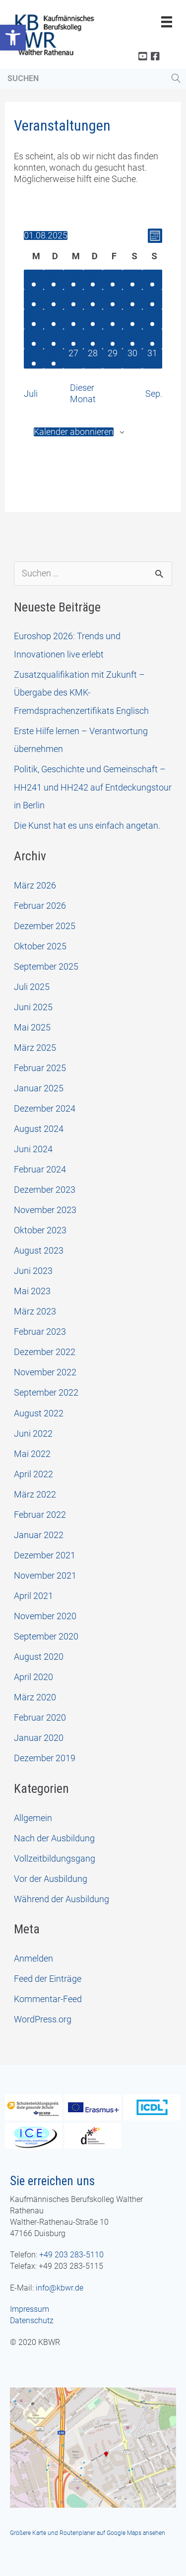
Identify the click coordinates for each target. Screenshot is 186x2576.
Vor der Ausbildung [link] (50, 1878)
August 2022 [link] (38, 1413)
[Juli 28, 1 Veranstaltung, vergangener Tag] (34, 279)
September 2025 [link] (46, 966)
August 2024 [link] (38, 1129)
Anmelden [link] (33, 1958)
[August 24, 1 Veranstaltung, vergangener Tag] (152, 339)
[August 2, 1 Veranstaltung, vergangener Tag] (132, 279)
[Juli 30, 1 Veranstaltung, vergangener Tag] (73, 279)
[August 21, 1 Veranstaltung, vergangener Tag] (93, 339)
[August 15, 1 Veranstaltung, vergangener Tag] (113, 319)
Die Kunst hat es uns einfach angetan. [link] (87, 825)
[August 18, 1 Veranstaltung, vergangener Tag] (34, 339)
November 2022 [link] (45, 1372)
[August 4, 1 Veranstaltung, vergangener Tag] (34, 299)
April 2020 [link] (33, 1677)
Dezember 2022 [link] (44, 1352)
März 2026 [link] (35, 885)
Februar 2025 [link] (40, 1068)
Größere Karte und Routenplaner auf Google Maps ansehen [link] (87, 2532)
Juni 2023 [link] (33, 1270)
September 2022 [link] (46, 1392)
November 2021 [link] (45, 1575)
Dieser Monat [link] (83, 393)
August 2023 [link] (38, 1250)
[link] (13, 37)
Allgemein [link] (33, 1818)
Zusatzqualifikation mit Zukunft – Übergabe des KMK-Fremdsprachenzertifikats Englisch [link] (81, 692)
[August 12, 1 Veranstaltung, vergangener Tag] (53, 319)
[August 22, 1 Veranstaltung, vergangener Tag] (113, 339)
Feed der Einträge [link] (47, 1978)
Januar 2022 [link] (38, 1535)
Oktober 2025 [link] (40, 946)
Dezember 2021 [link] (44, 1555)
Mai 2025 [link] (32, 1027)
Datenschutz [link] (32, 2320)
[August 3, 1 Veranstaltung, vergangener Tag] (152, 279)
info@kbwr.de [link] (59, 2288)
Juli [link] (31, 393)
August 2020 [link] (38, 1656)
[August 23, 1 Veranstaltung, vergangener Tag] (132, 339)
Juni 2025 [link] (33, 1007)
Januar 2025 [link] (38, 1088)
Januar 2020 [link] (38, 1738)
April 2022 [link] (33, 1474)
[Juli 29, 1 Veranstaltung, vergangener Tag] (53, 279)
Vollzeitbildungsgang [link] (54, 1858)
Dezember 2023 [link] (44, 1189)
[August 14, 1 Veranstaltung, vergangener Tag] (93, 319)
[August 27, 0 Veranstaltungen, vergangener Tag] (73, 359)
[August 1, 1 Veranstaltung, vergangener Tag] (113, 279)
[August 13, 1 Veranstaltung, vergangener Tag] (73, 319)
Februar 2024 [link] (40, 1169)
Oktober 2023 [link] (40, 1230)
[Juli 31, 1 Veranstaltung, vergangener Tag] (93, 279)
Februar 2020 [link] (40, 1717)
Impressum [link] (29, 2309)
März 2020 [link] (35, 1697)
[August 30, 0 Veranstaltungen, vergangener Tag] (132, 359)
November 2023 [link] (45, 1210)
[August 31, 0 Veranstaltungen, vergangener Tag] (152, 359)
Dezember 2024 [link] (44, 1108)
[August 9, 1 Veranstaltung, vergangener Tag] (132, 299)
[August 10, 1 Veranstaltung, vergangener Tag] (152, 299)
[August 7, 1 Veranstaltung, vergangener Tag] (93, 299)
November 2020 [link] (45, 1616)
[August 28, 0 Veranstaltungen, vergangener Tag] (93, 359)
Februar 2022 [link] (40, 1514)
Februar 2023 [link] (40, 1331)
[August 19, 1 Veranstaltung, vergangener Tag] (53, 339)
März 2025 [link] (35, 1047)
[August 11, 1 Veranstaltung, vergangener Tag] (34, 319)
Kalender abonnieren (74, 431)
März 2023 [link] (35, 1311)
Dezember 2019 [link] (44, 1758)
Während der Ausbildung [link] (61, 1899)
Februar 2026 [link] (40, 905)
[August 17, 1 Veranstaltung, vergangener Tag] (152, 319)
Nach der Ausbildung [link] (54, 1838)
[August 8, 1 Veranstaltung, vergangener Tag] (113, 299)
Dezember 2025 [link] (44, 926)
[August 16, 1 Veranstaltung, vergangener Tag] (132, 319)
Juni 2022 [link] (33, 1433)
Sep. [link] (153, 393)
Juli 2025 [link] (32, 987)
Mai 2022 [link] (32, 1454)
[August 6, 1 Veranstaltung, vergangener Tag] (73, 299)
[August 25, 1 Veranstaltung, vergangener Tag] (34, 359)
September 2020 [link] (46, 1636)
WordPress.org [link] (42, 2019)
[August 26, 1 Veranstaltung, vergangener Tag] (53, 359)
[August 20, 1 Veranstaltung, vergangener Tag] (73, 339)
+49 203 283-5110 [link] (71, 2254)
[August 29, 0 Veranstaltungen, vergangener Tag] (113, 359)
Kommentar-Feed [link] (48, 1999)
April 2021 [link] (33, 1596)
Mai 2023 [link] (32, 1291)
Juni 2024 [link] (33, 1149)
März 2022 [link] (35, 1494)
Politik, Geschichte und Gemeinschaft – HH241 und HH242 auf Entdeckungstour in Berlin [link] (93, 787)
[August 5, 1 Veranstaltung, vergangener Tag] (53, 299)
